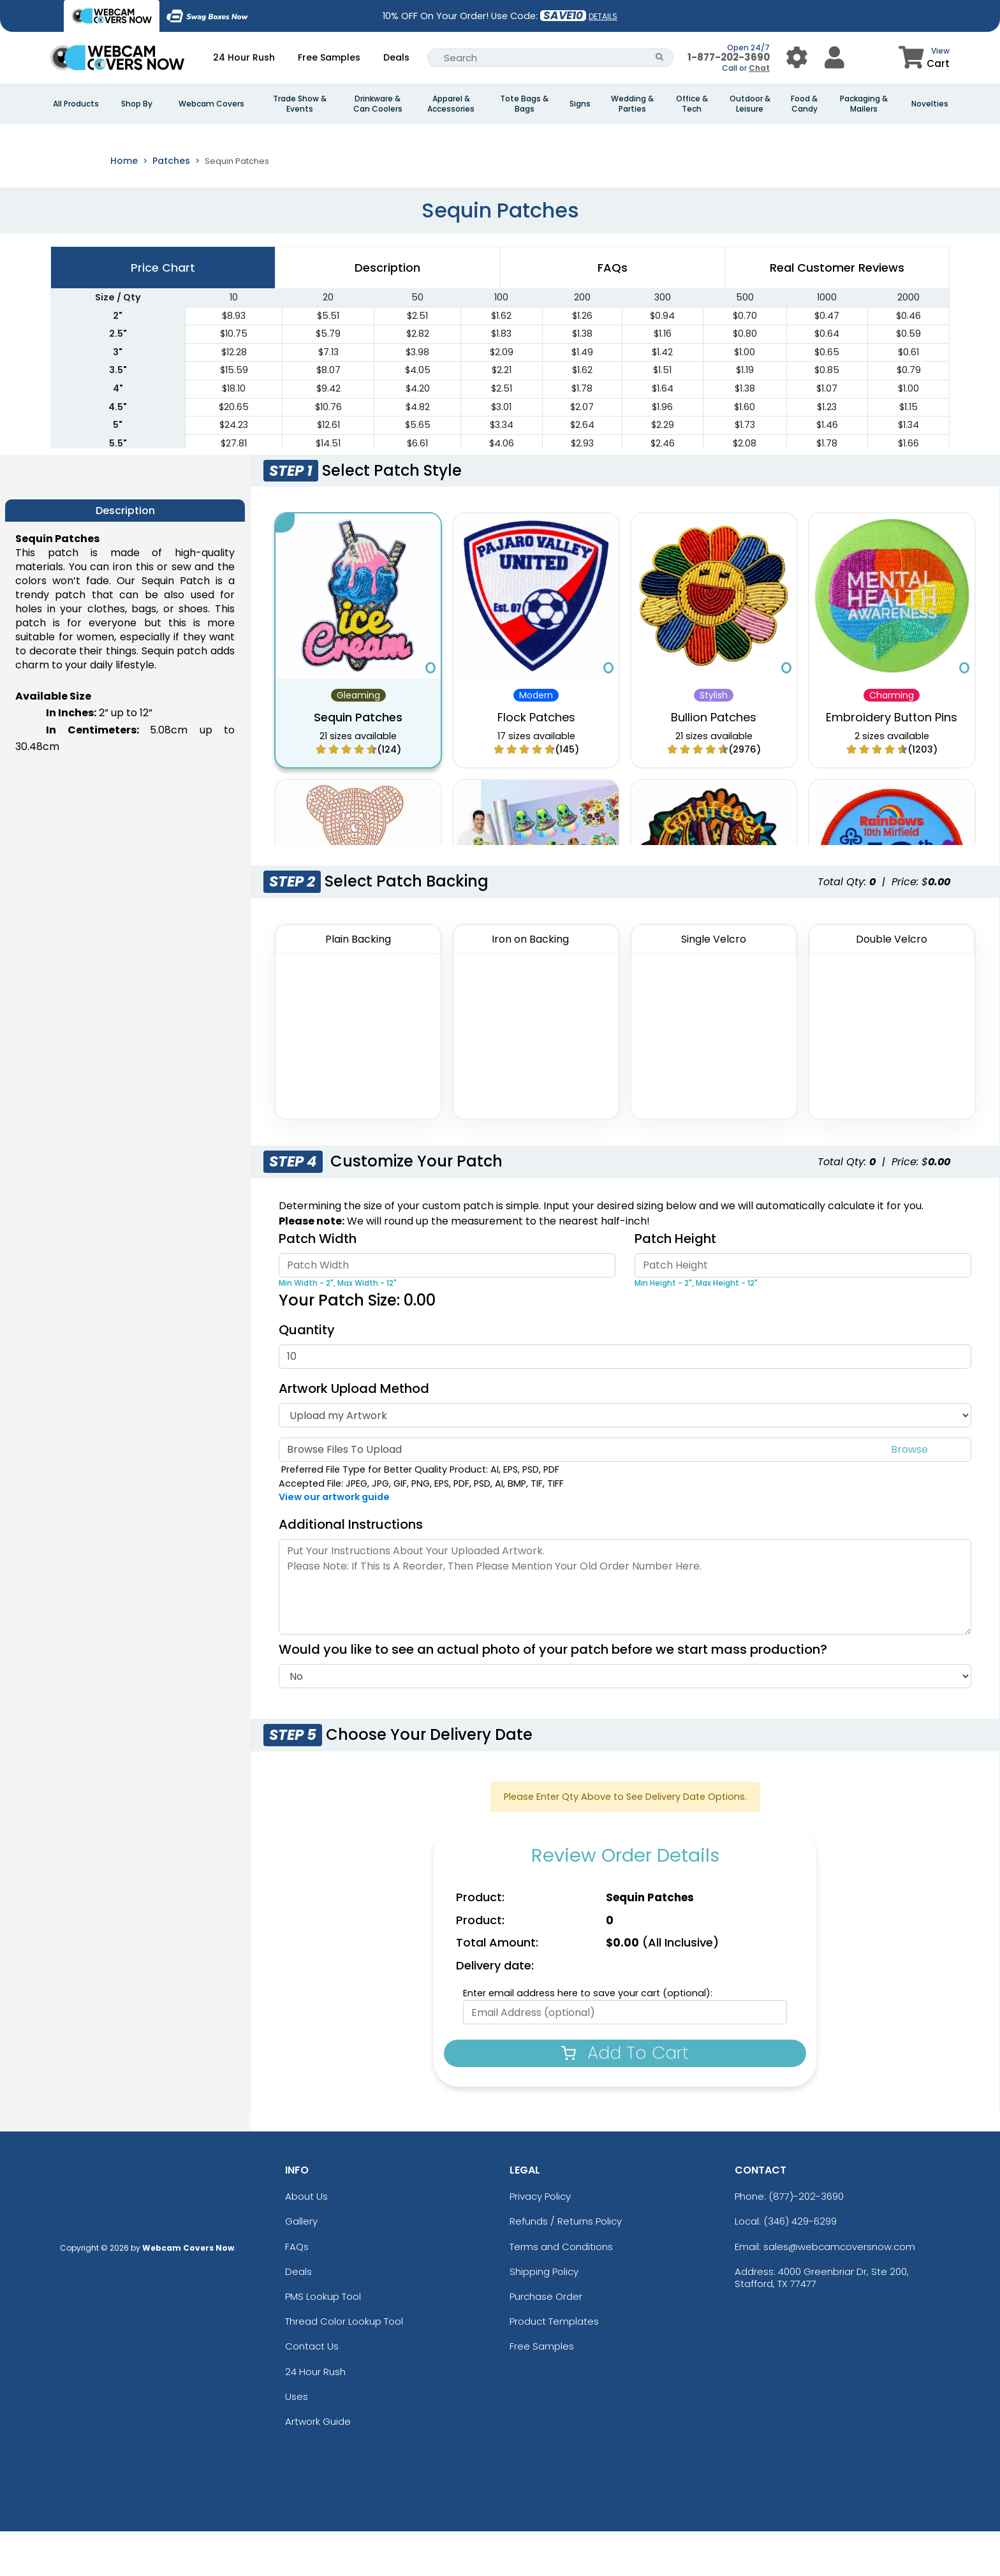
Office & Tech (692, 104)
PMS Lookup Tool (323, 2341)
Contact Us (312, 2390)
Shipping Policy (544, 2316)
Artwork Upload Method (354, 1433)
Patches (171, 205)
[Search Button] (659, 57)
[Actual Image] (625, 1721)
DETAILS (603, 16)
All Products (76, 104)
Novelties (929, 104)
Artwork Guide (318, 2466)
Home (124, 205)
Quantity (307, 1374)
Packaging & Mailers (864, 104)
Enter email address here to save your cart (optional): (587, 2037)
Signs (580, 104)
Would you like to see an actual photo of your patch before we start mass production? (559, 1694)
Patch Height (675, 1283)
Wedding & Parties (632, 104)
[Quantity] (625, 1401)
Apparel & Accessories (450, 104)
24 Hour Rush (244, 57)
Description (387, 312)
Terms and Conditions (561, 2291)
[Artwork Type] (625, 1460)
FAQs (297, 2291)
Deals (396, 57)
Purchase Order (546, 2341)
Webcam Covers (211, 104)
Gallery (301, 2265)
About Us (306, 2241)
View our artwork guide (334, 1541)
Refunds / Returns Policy (566, 2265)
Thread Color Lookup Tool (344, 2366)
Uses (296, 2441)
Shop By (136, 104)
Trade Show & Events (300, 104)
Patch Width (318, 1283)
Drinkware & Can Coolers (377, 104)
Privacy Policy (540, 2241)
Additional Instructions (351, 1569)
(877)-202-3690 (806, 2241)
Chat (759, 68)
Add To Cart (625, 2097)
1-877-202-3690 (729, 57)
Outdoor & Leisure (750, 104)
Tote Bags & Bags (524, 104)
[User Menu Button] (797, 58)
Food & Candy (804, 104)
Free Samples (329, 57)
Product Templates (554, 2366)
